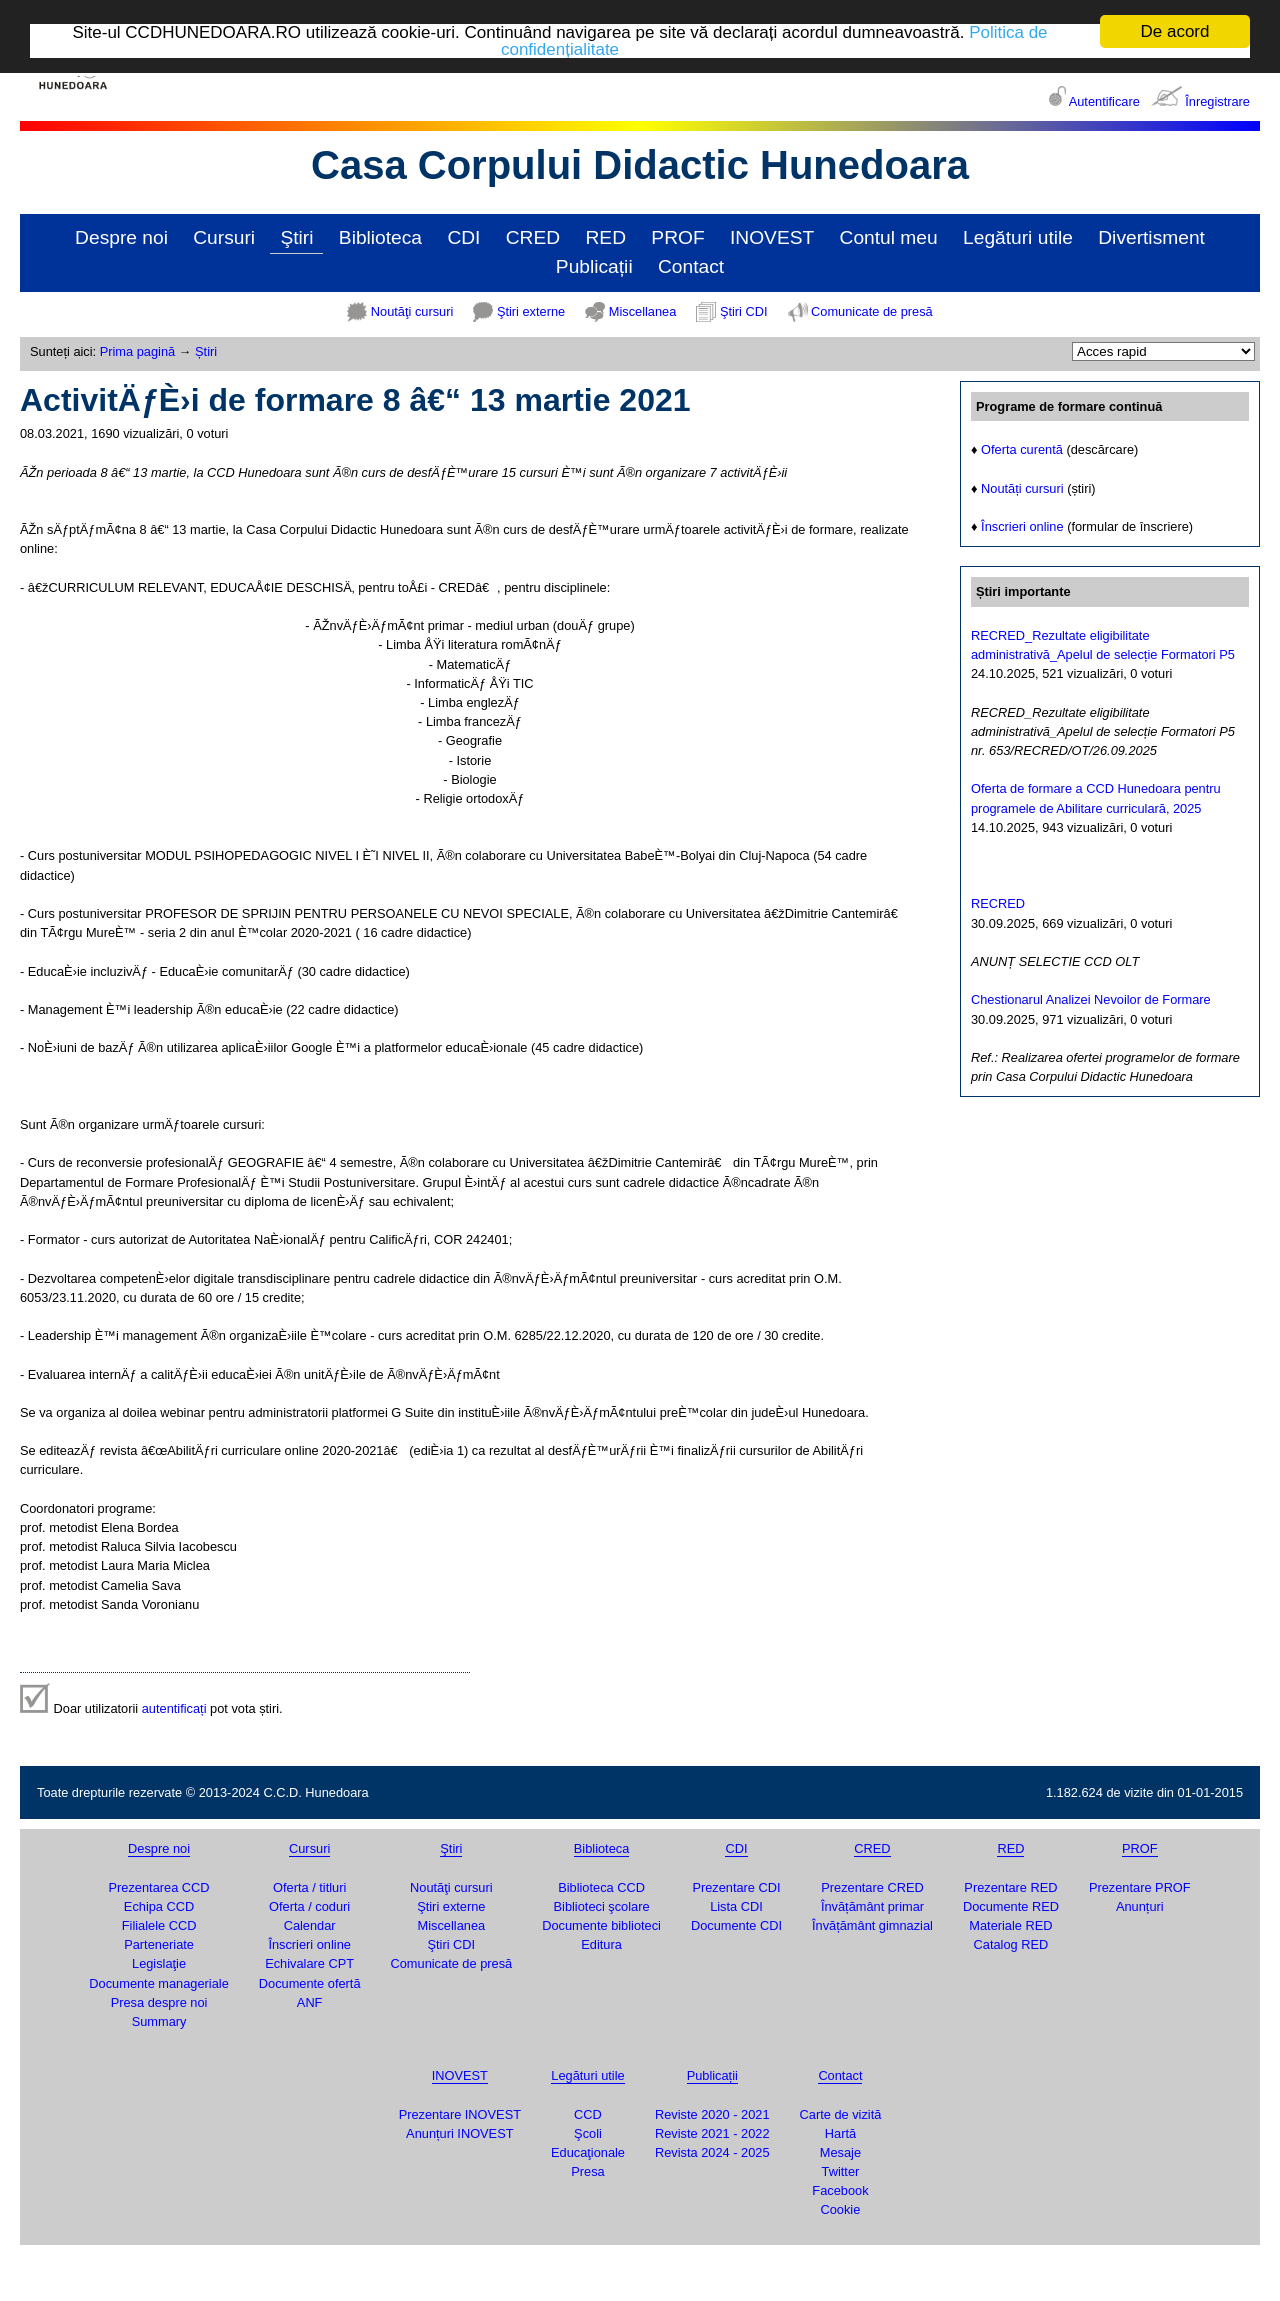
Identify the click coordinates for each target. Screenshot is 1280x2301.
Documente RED (1011, 1906)
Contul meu (889, 237)
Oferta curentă (1022, 449)
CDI (463, 237)
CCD (588, 2113)
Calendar (310, 1925)
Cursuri (224, 237)
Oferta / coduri (309, 1906)
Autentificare (1104, 101)
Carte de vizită (841, 2113)
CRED (533, 237)
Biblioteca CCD (601, 1887)
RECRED (998, 903)
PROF (677, 237)
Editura (601, 1944)
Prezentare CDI (736, 1887)
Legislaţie (159, 1963)
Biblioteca (380, 237)
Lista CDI (736, 1906)
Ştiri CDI (744, 311)
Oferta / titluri (309, 1887)
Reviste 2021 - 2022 (712, 2133)
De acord (1175, 31)
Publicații (594, 266)
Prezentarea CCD (159, 1887)
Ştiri (296, 237)
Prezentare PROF (1140, 1887)
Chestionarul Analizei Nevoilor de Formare (1091, 999)
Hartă (840, 2133)
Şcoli (588, 2133)
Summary (159, 2021)
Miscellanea (643, 311)
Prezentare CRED (872, 1887)
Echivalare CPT (309, 1963)
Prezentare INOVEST (460, 2113)
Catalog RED (1011, 1944)
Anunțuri (1140, 1906)
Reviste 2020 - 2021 (712, 2113)
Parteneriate (159, 1944)
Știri (206, 351)
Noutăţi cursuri (412, 311)
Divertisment (1151, 237)
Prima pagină (137, 351)
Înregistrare (1217, 101)
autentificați (174, 1707)
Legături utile (1018, 237)
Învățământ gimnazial (872, 1925)
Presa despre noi (159, 2002)
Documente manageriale (158, 1983)
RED (605, 237)
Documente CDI (736, 1925)
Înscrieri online (1022, 526)
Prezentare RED (1010, 1887)
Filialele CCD (159, 1925)
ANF (310, 2002)
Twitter (841, 2171)
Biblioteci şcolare (602, 1906)
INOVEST (772, 237)
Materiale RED (1010, 1925)
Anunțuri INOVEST (459, 2133)
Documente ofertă (310, 1983)
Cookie (841, 2209)
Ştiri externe (531, 311)
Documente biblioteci (601, 1925)
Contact (691, 266)
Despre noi (121, 237)
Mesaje (840, 2152)
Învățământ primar (872, 1906)
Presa (587, 2171)
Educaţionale (588, 2152)
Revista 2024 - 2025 (712, 2152)
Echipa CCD (159, 1906)
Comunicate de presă (872, 311)
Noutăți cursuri (1022, 488)
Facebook (840, 2190)
